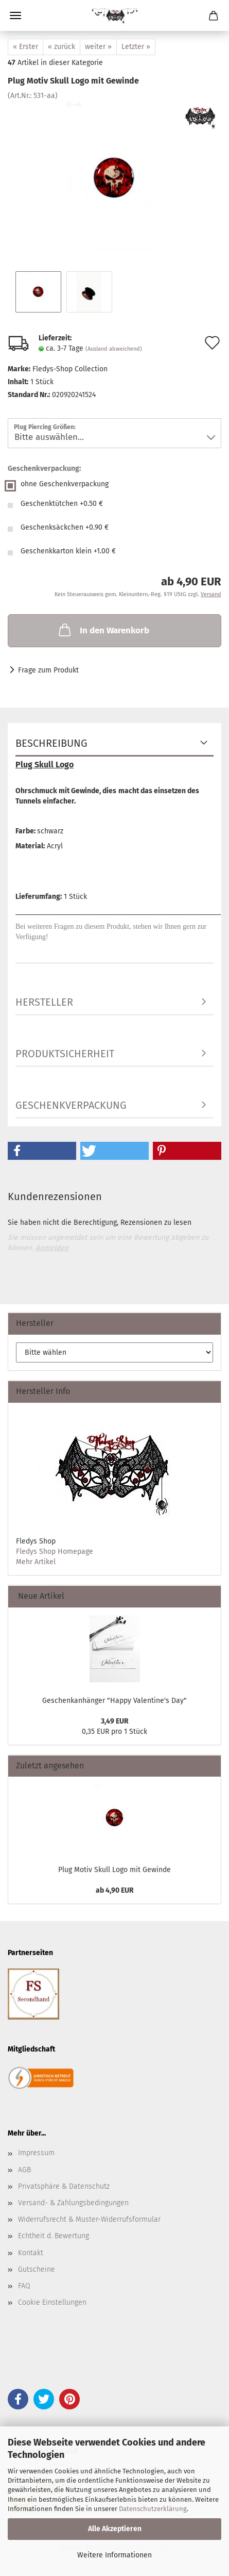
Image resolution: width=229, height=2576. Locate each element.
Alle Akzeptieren (115, 2528)
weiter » (98, 46)
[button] (42, 1151)
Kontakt (30, 2253)
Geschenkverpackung (71, 1105)
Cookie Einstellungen (52, 2302)
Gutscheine (36, 2269)
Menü (15, 15)
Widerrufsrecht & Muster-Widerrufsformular (89, 2219)
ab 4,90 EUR (115, 1890)
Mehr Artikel (36, 1561)
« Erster (25, 46)
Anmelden (52, 1247)
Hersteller (44, 1002)
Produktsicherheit (64, 1053)
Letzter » (135, 46)
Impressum (36, 2152)
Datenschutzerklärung (153, 2509)
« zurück (61, 46)
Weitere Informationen (114, 2555)
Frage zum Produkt (48, 670)
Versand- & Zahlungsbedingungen (73, 2202)
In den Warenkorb (103, 629)
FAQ (24, 2286)
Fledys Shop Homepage (54, 1551)
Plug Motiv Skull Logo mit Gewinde (114, 1869)
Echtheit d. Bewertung (53, 2236)
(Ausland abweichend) (113, 349)
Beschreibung (51, 743)
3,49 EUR (115, 1721)
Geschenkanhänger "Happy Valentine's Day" (114, 1700)
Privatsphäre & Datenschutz (64, 2186)
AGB (24, 2169)
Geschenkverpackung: (44, 468)
